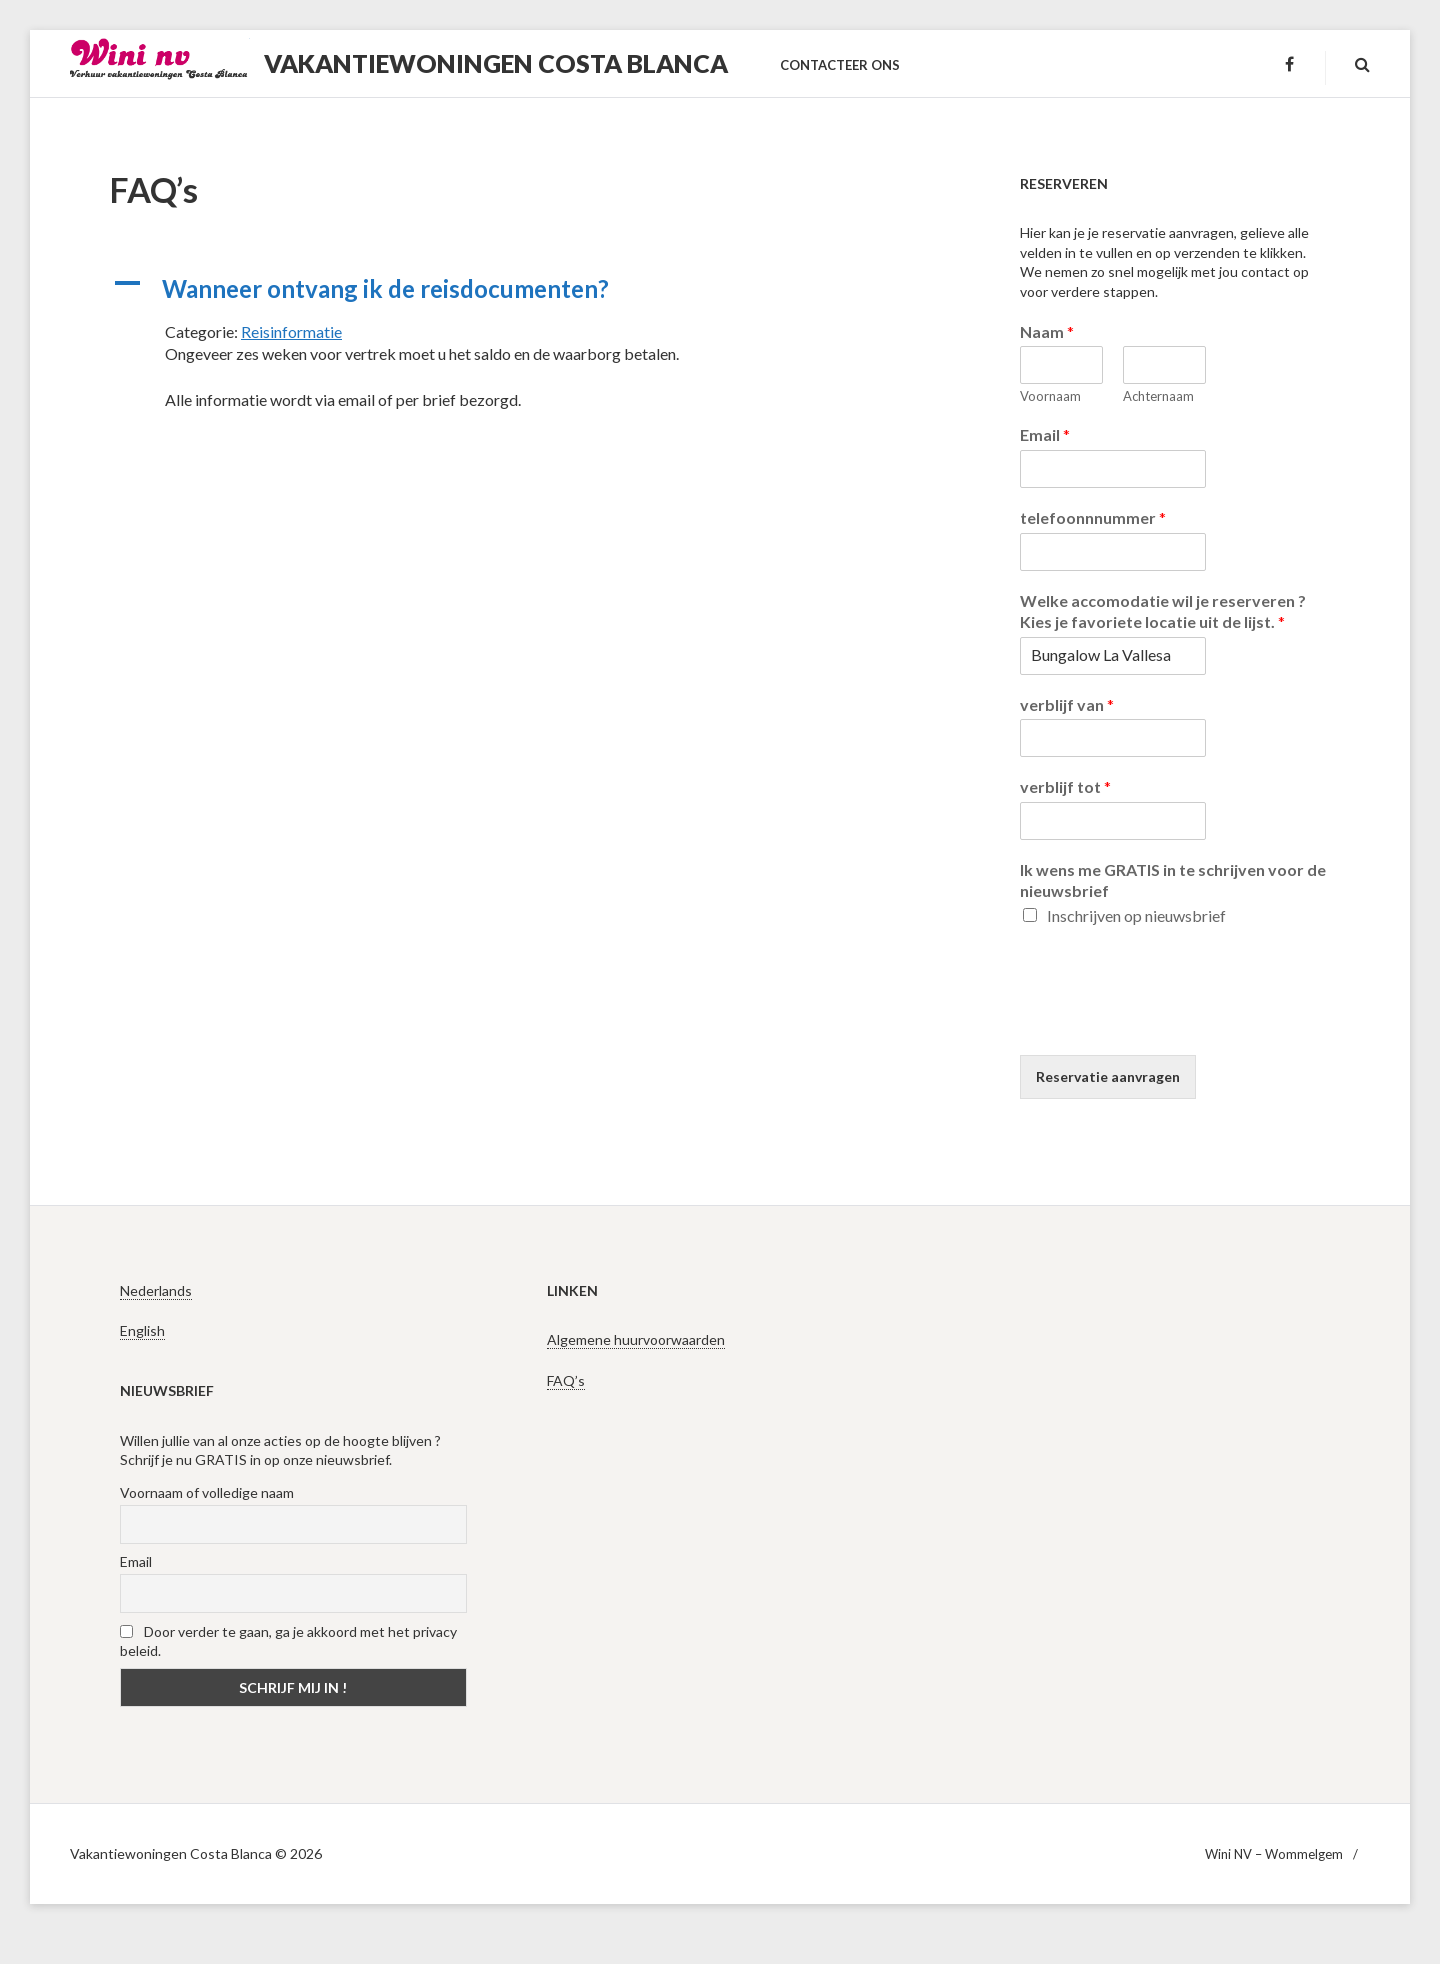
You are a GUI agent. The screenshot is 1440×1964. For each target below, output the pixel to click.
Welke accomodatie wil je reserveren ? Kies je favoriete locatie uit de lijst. (1163, 611)
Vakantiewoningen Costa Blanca (496, 63)
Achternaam (1158, 396)
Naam (1047, 331)
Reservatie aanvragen (1108, 1076)
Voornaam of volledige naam (207, 1492)
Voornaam (1050, 396)
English (142, 1330)
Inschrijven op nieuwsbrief (1136, 915)
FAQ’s (566, 1380)
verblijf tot (1065, 786)
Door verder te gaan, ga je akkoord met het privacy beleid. (288, 1641)
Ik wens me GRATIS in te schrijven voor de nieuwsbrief (1173, 880)
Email (1045, 434)
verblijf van (1067, 704)
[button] (530, 289)
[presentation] (1172, 1022)
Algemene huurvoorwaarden (636, 1339)
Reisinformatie (291, 331)
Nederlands (156, 1290)
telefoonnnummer (1093, 517)
